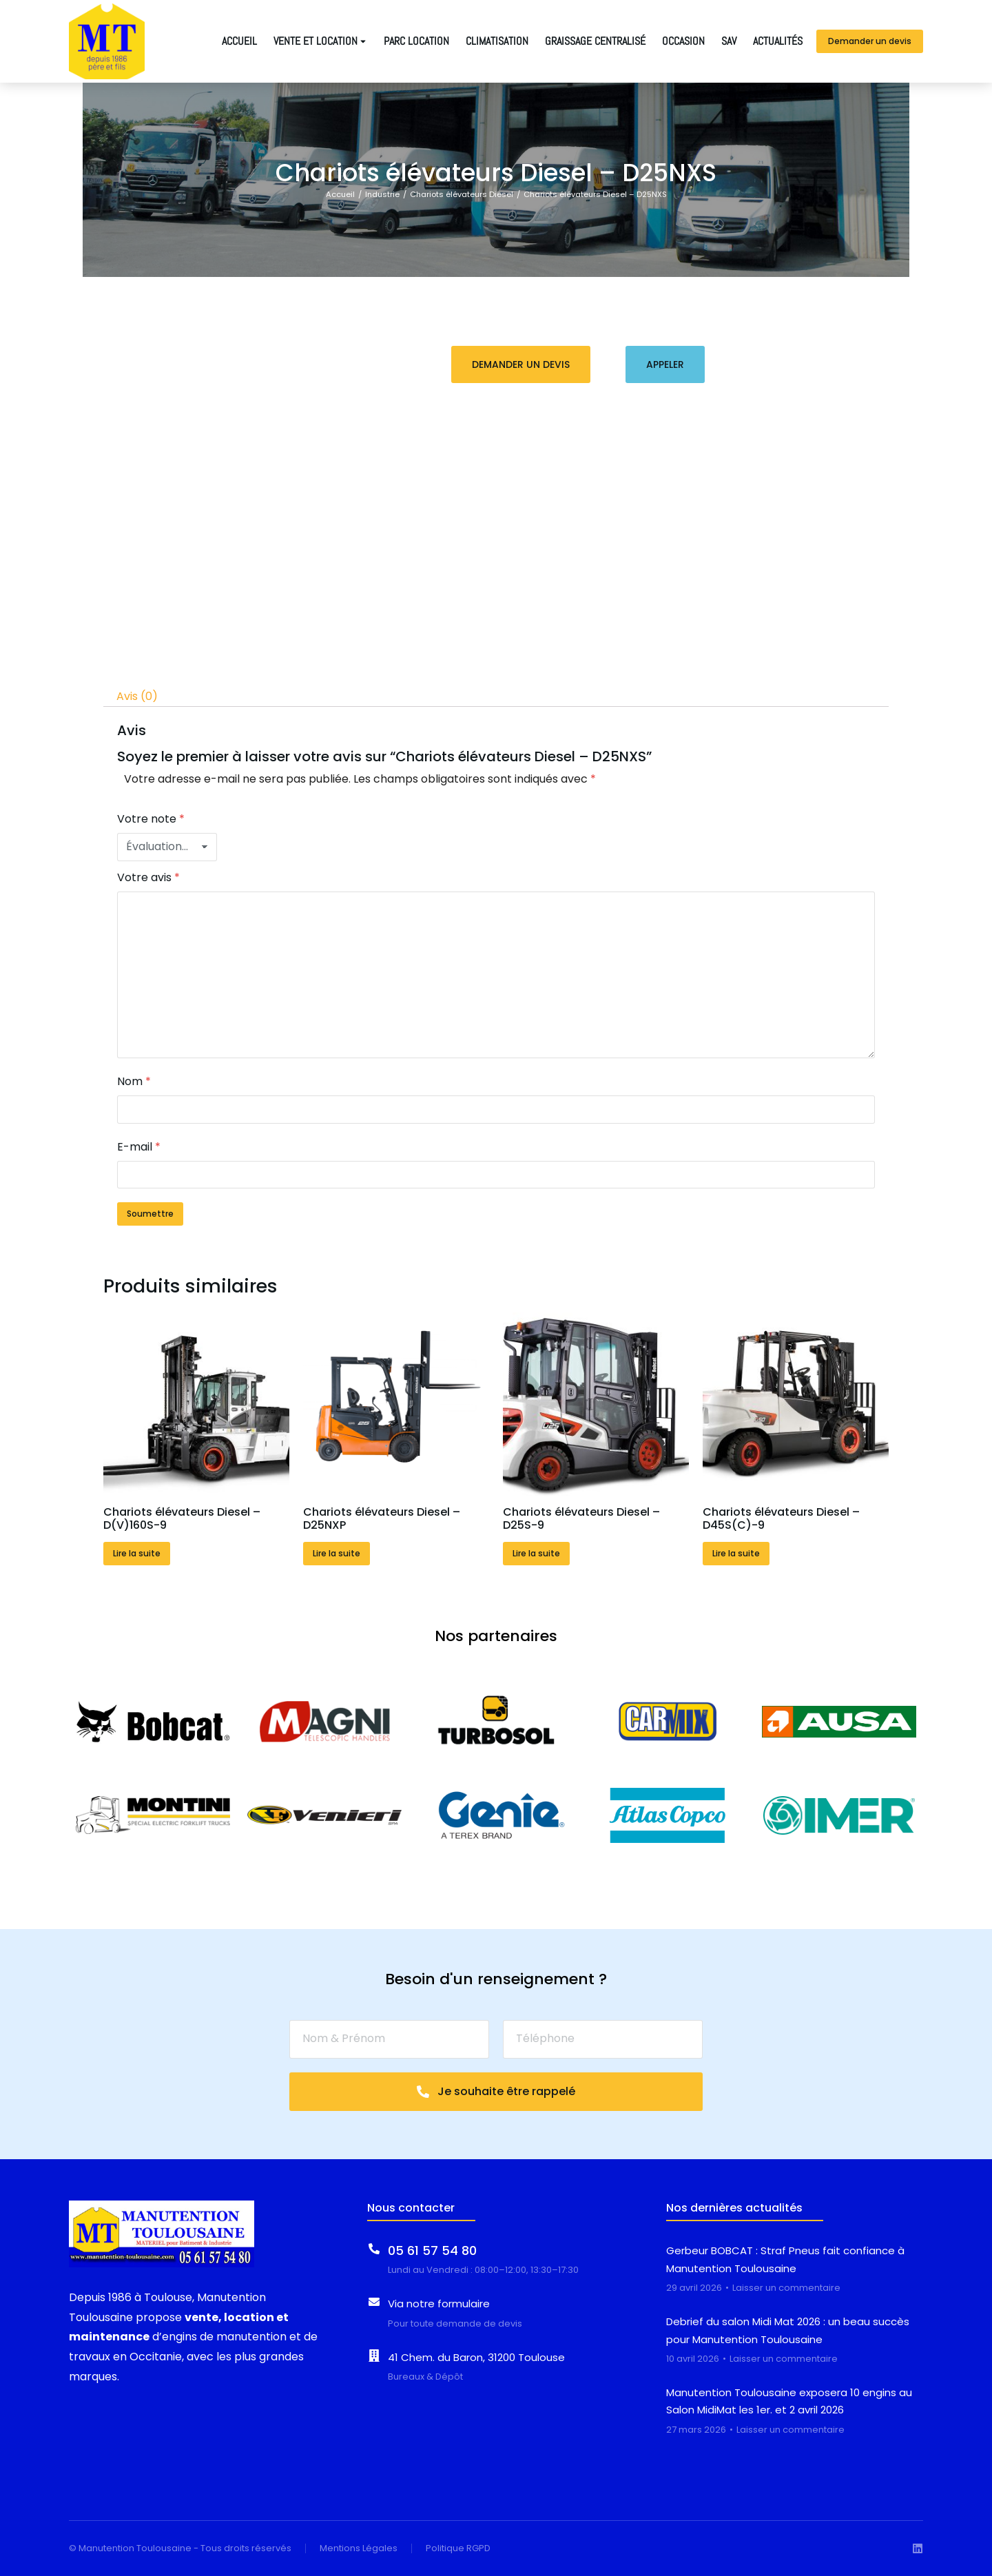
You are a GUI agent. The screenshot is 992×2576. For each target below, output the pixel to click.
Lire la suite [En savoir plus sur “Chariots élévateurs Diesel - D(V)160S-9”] (137, 1553)
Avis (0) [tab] (137, 696)
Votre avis (148, 877)
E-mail (139, 1147)
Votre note (151, 819)
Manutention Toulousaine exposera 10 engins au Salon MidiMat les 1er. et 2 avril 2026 (789, 2401)
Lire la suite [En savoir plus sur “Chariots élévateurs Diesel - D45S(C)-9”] (736, 1553)
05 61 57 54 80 (432, 2250)
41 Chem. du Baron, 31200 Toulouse (476, 2357)
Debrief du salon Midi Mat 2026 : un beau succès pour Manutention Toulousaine (787, 2330)
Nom (134, 1081)
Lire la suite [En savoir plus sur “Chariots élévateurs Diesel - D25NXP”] (336, 1553)
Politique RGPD (458, 2548)
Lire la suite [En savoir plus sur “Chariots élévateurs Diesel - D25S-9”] (536, 1553)
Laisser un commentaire (786, 2287)
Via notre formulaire (439, 2303)
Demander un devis (869, 41)
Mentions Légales (358, 2548)
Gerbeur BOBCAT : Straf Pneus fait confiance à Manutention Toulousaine (785, 2259)
